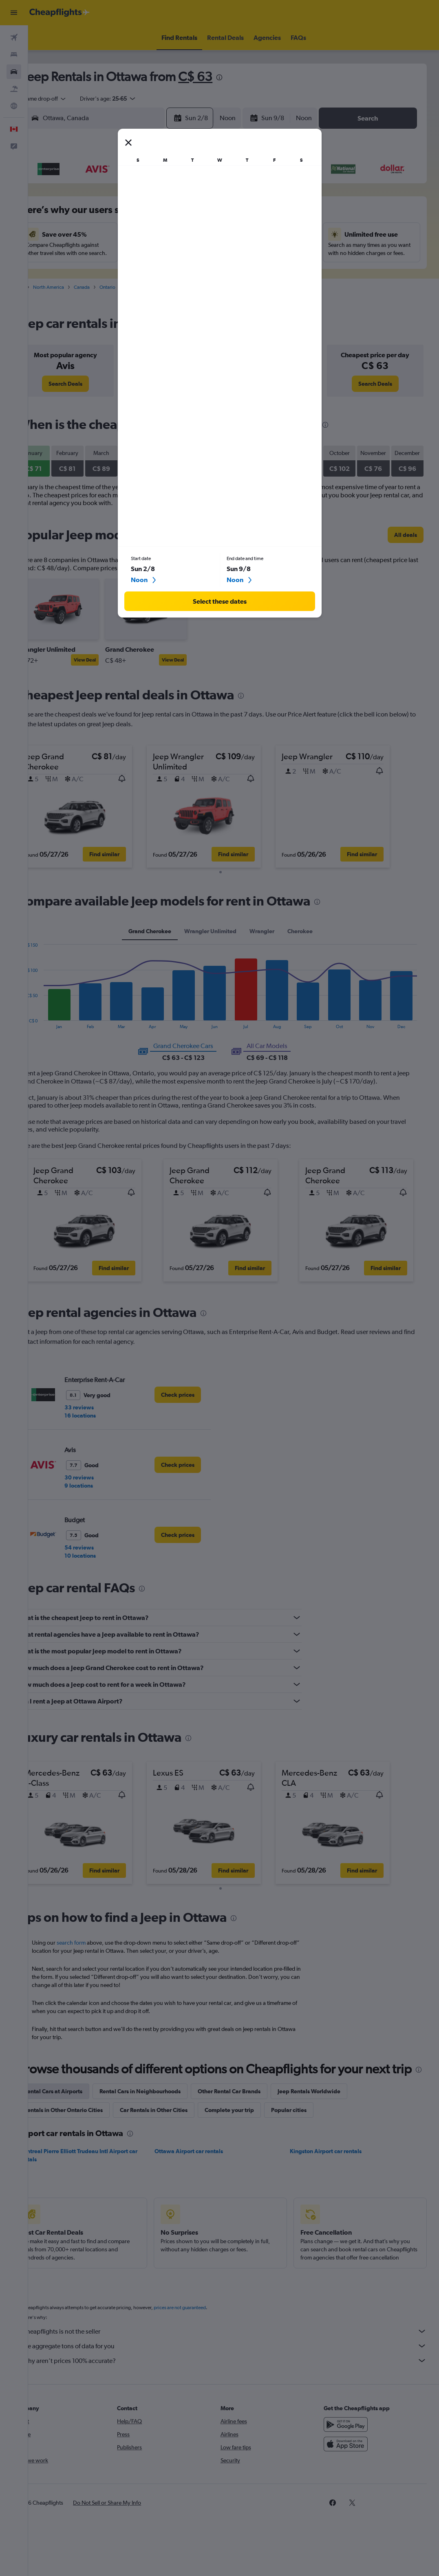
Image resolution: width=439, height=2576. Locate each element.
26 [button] (147, 272)
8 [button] (206, 214)
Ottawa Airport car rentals (206, 2170)
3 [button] (108, 214)
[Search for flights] (13, 37)
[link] (88, 392)
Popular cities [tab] (315, 2129)
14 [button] (186, 233)
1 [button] (206, 194)
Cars (45, 295)
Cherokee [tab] (313, 937)
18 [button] (127, 253)
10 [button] (108, 233)
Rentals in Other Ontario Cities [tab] (90, 2129)
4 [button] (128, 214)
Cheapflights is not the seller (238, 2359)
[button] (14, 13)
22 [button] (206, 253)
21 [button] (186, 253)
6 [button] (167, 214)
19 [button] (147, 253)
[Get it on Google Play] (352, 2452)
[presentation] (245, 77)
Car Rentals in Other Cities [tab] (180, 2129)
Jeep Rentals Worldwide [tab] (335, 2111)
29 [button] (206, 272)
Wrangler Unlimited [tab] (223, 937)
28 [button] (186, 272)
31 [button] (108, 292)
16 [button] (88, 253)
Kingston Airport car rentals (334, 2170)
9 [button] (88, 233)
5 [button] (147, 214)
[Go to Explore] (13, 106)
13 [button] (166, 233)
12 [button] (147, 233)
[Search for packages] (13, 89)
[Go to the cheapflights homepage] (59, 13)
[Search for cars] (13, 72)
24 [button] (108, 272)
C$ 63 (222, 76)
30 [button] (88, 292)
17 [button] (108, 253)
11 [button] (127, 233)
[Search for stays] (13, 54)
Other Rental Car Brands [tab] (255, 2111)
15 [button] (206, 233)
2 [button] (88, 214)
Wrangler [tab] (275, 937)
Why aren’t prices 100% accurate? (238, 2388)
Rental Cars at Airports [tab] (80, 2111)
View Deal (111, 668)
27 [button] (167, 272)
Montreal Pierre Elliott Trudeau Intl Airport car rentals (104, 2174)
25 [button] (128, 272)
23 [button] (88, 272)
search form (97, 1946)
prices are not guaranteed (206, 2335)
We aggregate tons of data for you (238, 2373)
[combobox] (71, 99)
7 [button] (186, 214)
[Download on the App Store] (352, 2471)
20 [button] (167, 253)
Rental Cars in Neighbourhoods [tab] (166, 2111)
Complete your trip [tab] (255, 2129)
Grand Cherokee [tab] (162, 937)
